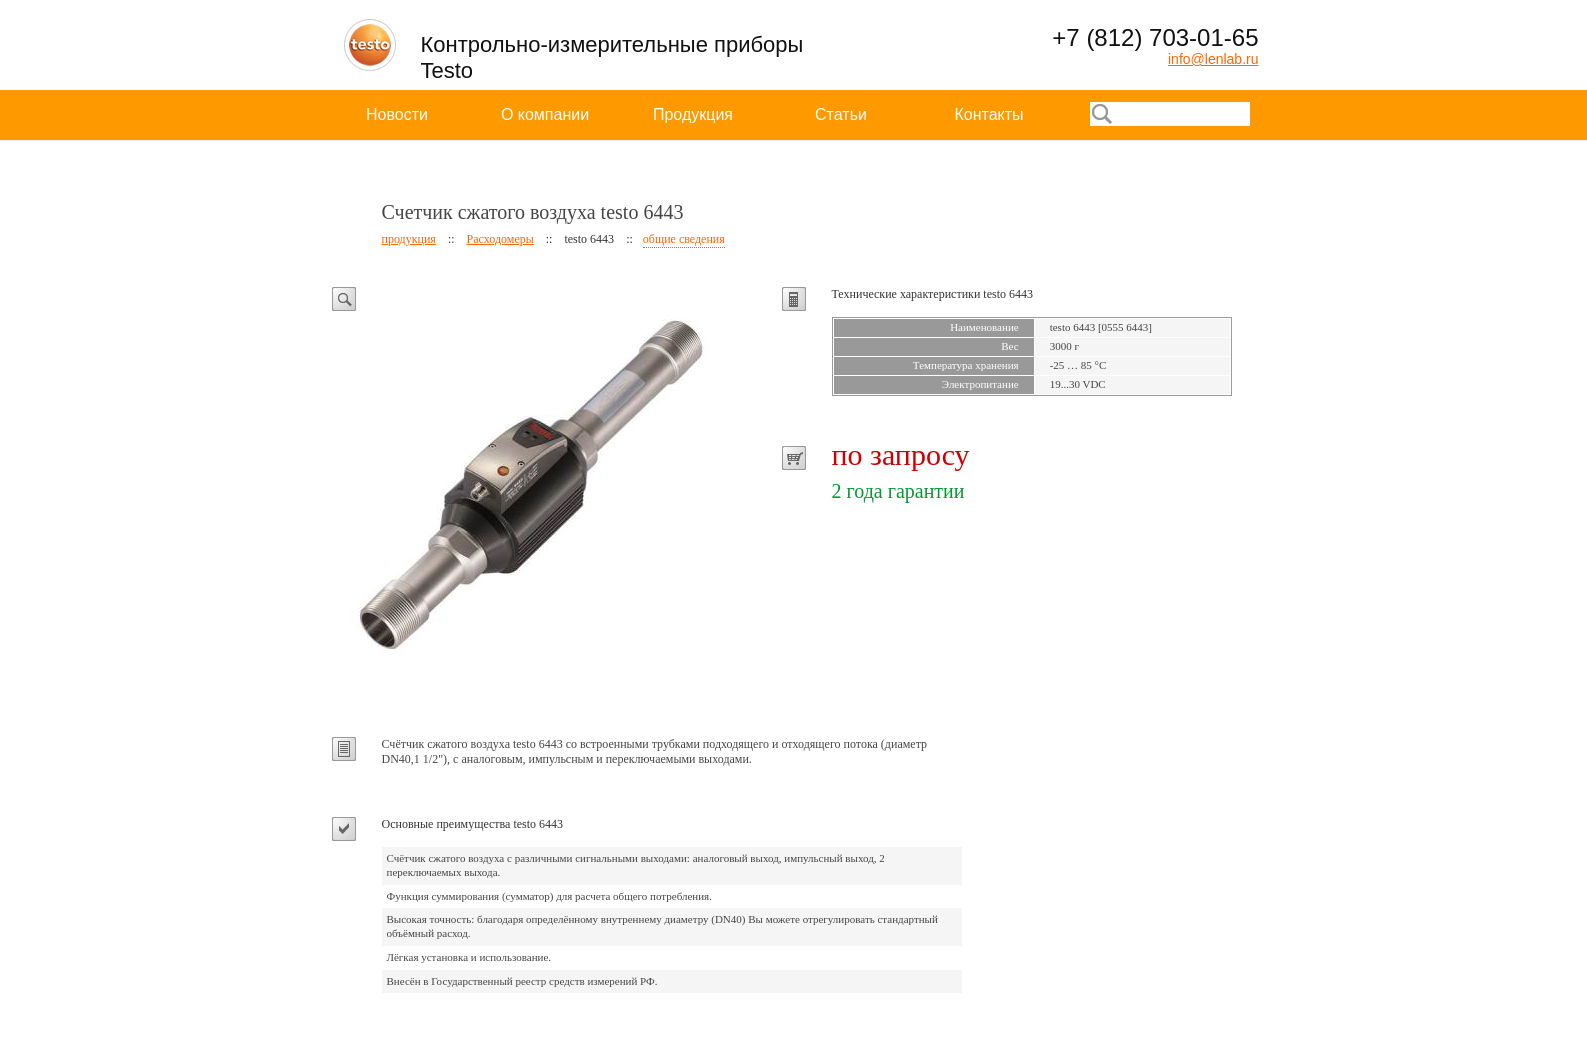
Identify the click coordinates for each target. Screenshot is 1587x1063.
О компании (545, 114)
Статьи (841, 114)
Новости (397, 114)
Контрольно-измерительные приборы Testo (612, 57)
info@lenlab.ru (1213, 59)
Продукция (693, 114)
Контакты (988, 114)
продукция (409, 239)
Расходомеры (500, 239)
